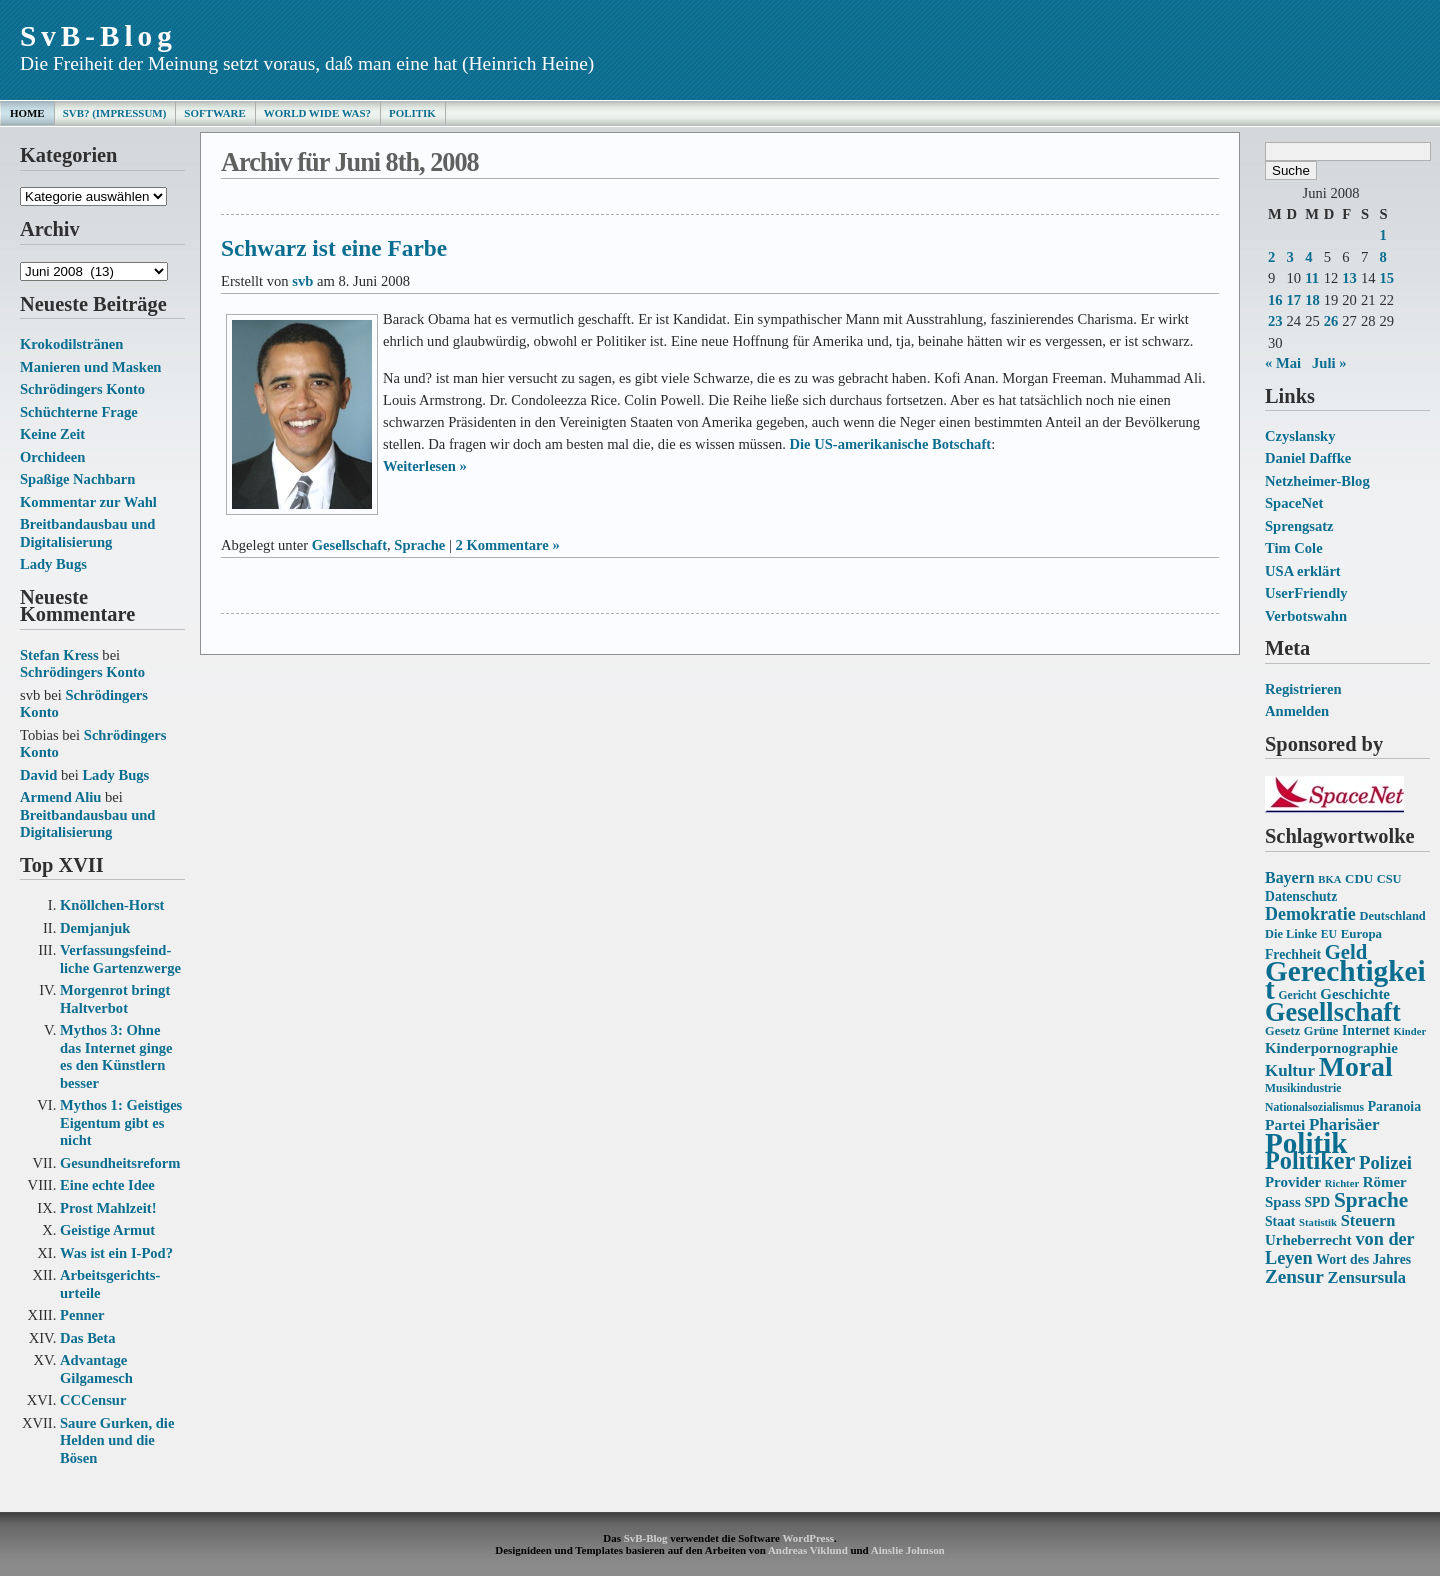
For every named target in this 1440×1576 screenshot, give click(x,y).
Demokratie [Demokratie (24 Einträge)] (1310, 914)
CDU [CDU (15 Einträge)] (1359, 878)
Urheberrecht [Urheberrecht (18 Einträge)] (1308, 1240)
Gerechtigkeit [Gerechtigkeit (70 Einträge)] (1345, 980)
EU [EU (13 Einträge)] (1329, 934)
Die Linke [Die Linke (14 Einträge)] (1291, 934)
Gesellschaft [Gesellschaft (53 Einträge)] (1333, 1012)
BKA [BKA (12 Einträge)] (1329, 879)
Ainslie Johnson (908, 1550)
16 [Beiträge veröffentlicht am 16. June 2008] (1275, 300)
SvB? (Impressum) (115, 113)
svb (302, 281)
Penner (82, 1315)
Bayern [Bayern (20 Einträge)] (1290, 877)
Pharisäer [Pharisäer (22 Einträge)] (1344, 1124)
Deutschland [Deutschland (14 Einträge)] (1392, 916)
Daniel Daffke (1308, 458)
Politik (412, 113)
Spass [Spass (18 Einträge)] (1283, 1202)
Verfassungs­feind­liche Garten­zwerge (120, 959)
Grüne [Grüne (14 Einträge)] (1321, 1031)
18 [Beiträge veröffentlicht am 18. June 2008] (1312, 300)
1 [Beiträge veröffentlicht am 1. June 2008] (1382, 235)
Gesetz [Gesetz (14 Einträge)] (1282, 1031)
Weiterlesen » (425, 466)
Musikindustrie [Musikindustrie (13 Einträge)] (1303, 1088)
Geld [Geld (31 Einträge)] (1346, 952)
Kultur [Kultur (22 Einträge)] (1290, 1070)
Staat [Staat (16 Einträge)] (1280, 1221)
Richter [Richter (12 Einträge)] (1342, 1183)
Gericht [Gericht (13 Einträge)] (1297, 995)
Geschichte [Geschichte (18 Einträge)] (1355, 994)
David (38, 775)
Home (27, 113)
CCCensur (93, 1400)
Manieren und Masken (90, 367)
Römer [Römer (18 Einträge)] (1385, 1182)
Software (214, 113)
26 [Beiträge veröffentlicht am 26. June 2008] (1331, 321)
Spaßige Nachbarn (77, 479)
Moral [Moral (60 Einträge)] (1356, 1066)
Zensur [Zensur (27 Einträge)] (1294, 1276)
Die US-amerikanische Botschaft (890, 444)
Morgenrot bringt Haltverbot (115, 999)
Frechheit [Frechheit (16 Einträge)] (1293, 954)
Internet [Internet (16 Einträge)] (1366, 1030)
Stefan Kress (59, 655)
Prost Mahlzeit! (108, 1208)
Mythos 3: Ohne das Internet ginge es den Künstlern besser (116, 1056)
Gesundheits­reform (120, 1163)
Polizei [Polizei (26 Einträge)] (1385, 1162)
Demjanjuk (95, 928)
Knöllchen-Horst (112, 905)
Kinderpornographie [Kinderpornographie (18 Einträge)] (1331, 1048)
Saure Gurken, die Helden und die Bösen (117, 1440)
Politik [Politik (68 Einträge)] (1306, 1143)
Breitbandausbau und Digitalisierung (87, 533)
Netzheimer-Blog (1317, 481)
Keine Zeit (52, 434)
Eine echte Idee (107, 1185)
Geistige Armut (107, 1230)
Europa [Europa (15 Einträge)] (1361, 933)
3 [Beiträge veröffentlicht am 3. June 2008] (1290, 257)
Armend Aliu (60, 797)
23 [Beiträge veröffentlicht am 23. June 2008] (1275, 321)
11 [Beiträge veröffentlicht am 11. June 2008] (1312, 278)
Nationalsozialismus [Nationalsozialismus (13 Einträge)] (1314, 1107)
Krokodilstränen (71, 344)
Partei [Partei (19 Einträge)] (1285, 1124)
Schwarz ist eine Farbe (334, 248)
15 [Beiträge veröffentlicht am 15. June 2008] (1386, 278)
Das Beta (87, 1338)
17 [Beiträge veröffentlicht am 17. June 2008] (1294, 300)
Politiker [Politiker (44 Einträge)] (1310, 1160)
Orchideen (52, 457)
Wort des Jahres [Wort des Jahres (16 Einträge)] (1363, 1259)
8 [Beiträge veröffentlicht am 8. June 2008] (1382, 257)
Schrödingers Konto (82, 389)
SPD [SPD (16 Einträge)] (1317, 1202)
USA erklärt (1303, 571)
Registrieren (1303, 689)
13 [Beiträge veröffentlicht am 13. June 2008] (1349, 278)
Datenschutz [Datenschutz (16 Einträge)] (1301, 896)
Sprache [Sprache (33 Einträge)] (1371, 1200)
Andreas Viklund (808, 1550)
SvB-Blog (98, 36)
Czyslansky (1300, 436)
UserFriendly (1306, 593)
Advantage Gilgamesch (96, 1369)
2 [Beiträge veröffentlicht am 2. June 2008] (1271, 257)
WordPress (807, 1538)
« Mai (1283, 363)
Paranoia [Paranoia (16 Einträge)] (1394, 1106)
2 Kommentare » (508, 545)
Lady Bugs (53, 564)
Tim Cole (1294, 548)
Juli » (1329, 363)
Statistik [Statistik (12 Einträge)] (1318, 1222)
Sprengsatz (1299, 526)
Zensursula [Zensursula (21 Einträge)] (1366, 1277)
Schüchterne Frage (79, 412)
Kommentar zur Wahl (88, 502)
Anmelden (1297, 711)
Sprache (419, 545)
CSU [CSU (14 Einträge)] (1389, 879)
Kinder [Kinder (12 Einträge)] (1410, 1031)
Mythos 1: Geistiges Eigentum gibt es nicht (121, 1122)
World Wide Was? (317, 113)
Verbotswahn (1306, 616)
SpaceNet (1294, 503)
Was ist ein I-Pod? (116, 1253)
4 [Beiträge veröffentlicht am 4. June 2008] (1308, 257)
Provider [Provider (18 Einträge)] (1293, 1182)
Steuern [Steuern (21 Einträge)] (1368, 1220)
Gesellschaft (349, 545)
